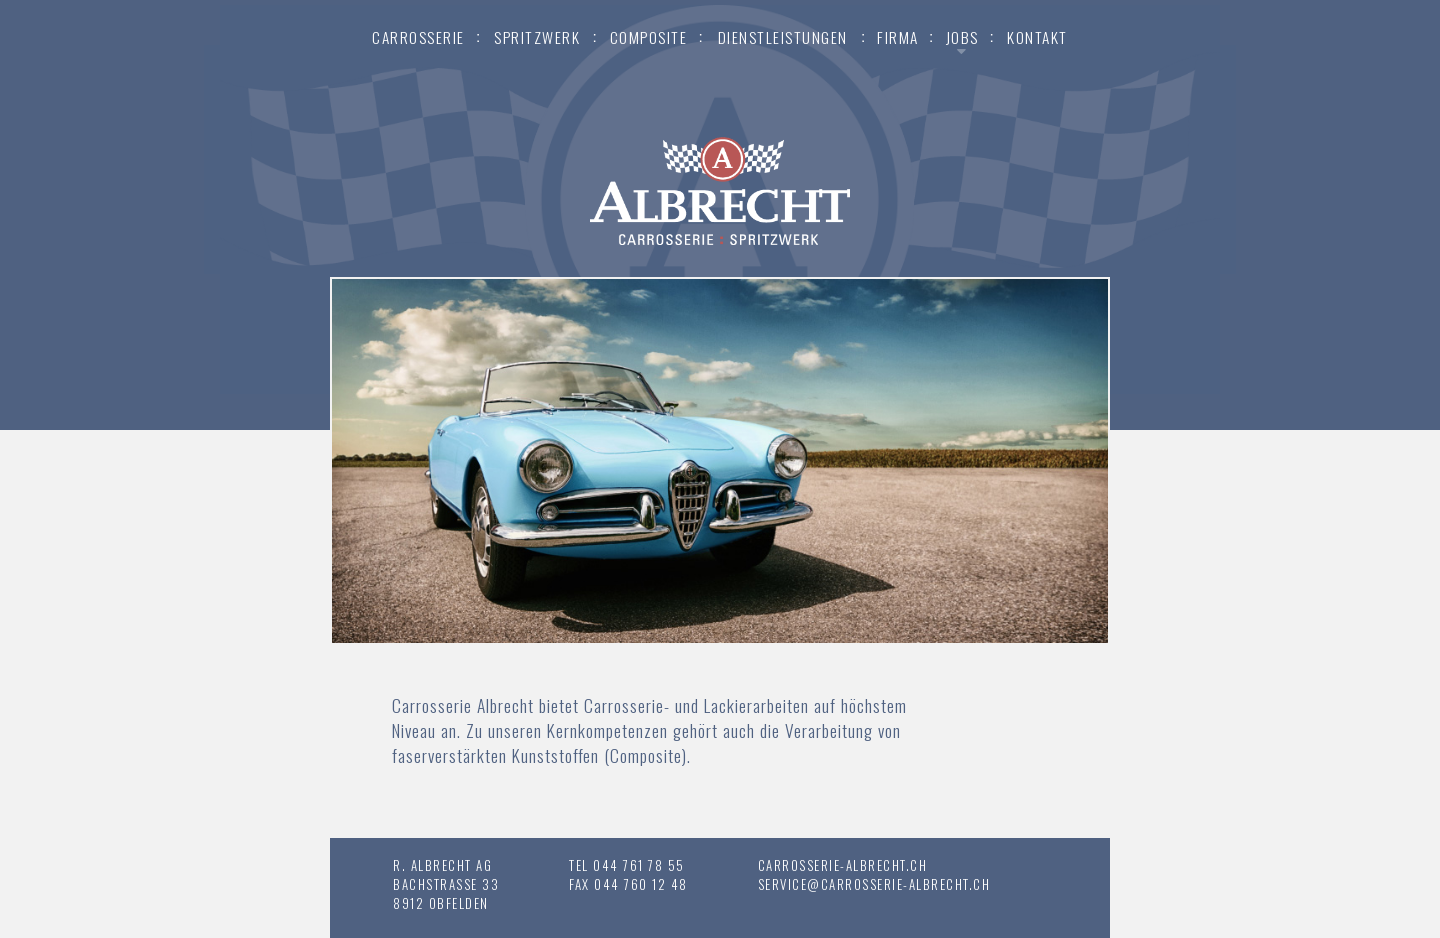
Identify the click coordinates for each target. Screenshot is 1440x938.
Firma (898, 37)
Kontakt (1037, 37)
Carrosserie (418, 37)
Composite (649, 37)
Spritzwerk (537, 37)
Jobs (962, 37)
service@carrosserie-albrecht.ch (874, 884)
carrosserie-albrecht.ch (843, 865)
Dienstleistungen (783, 37)
